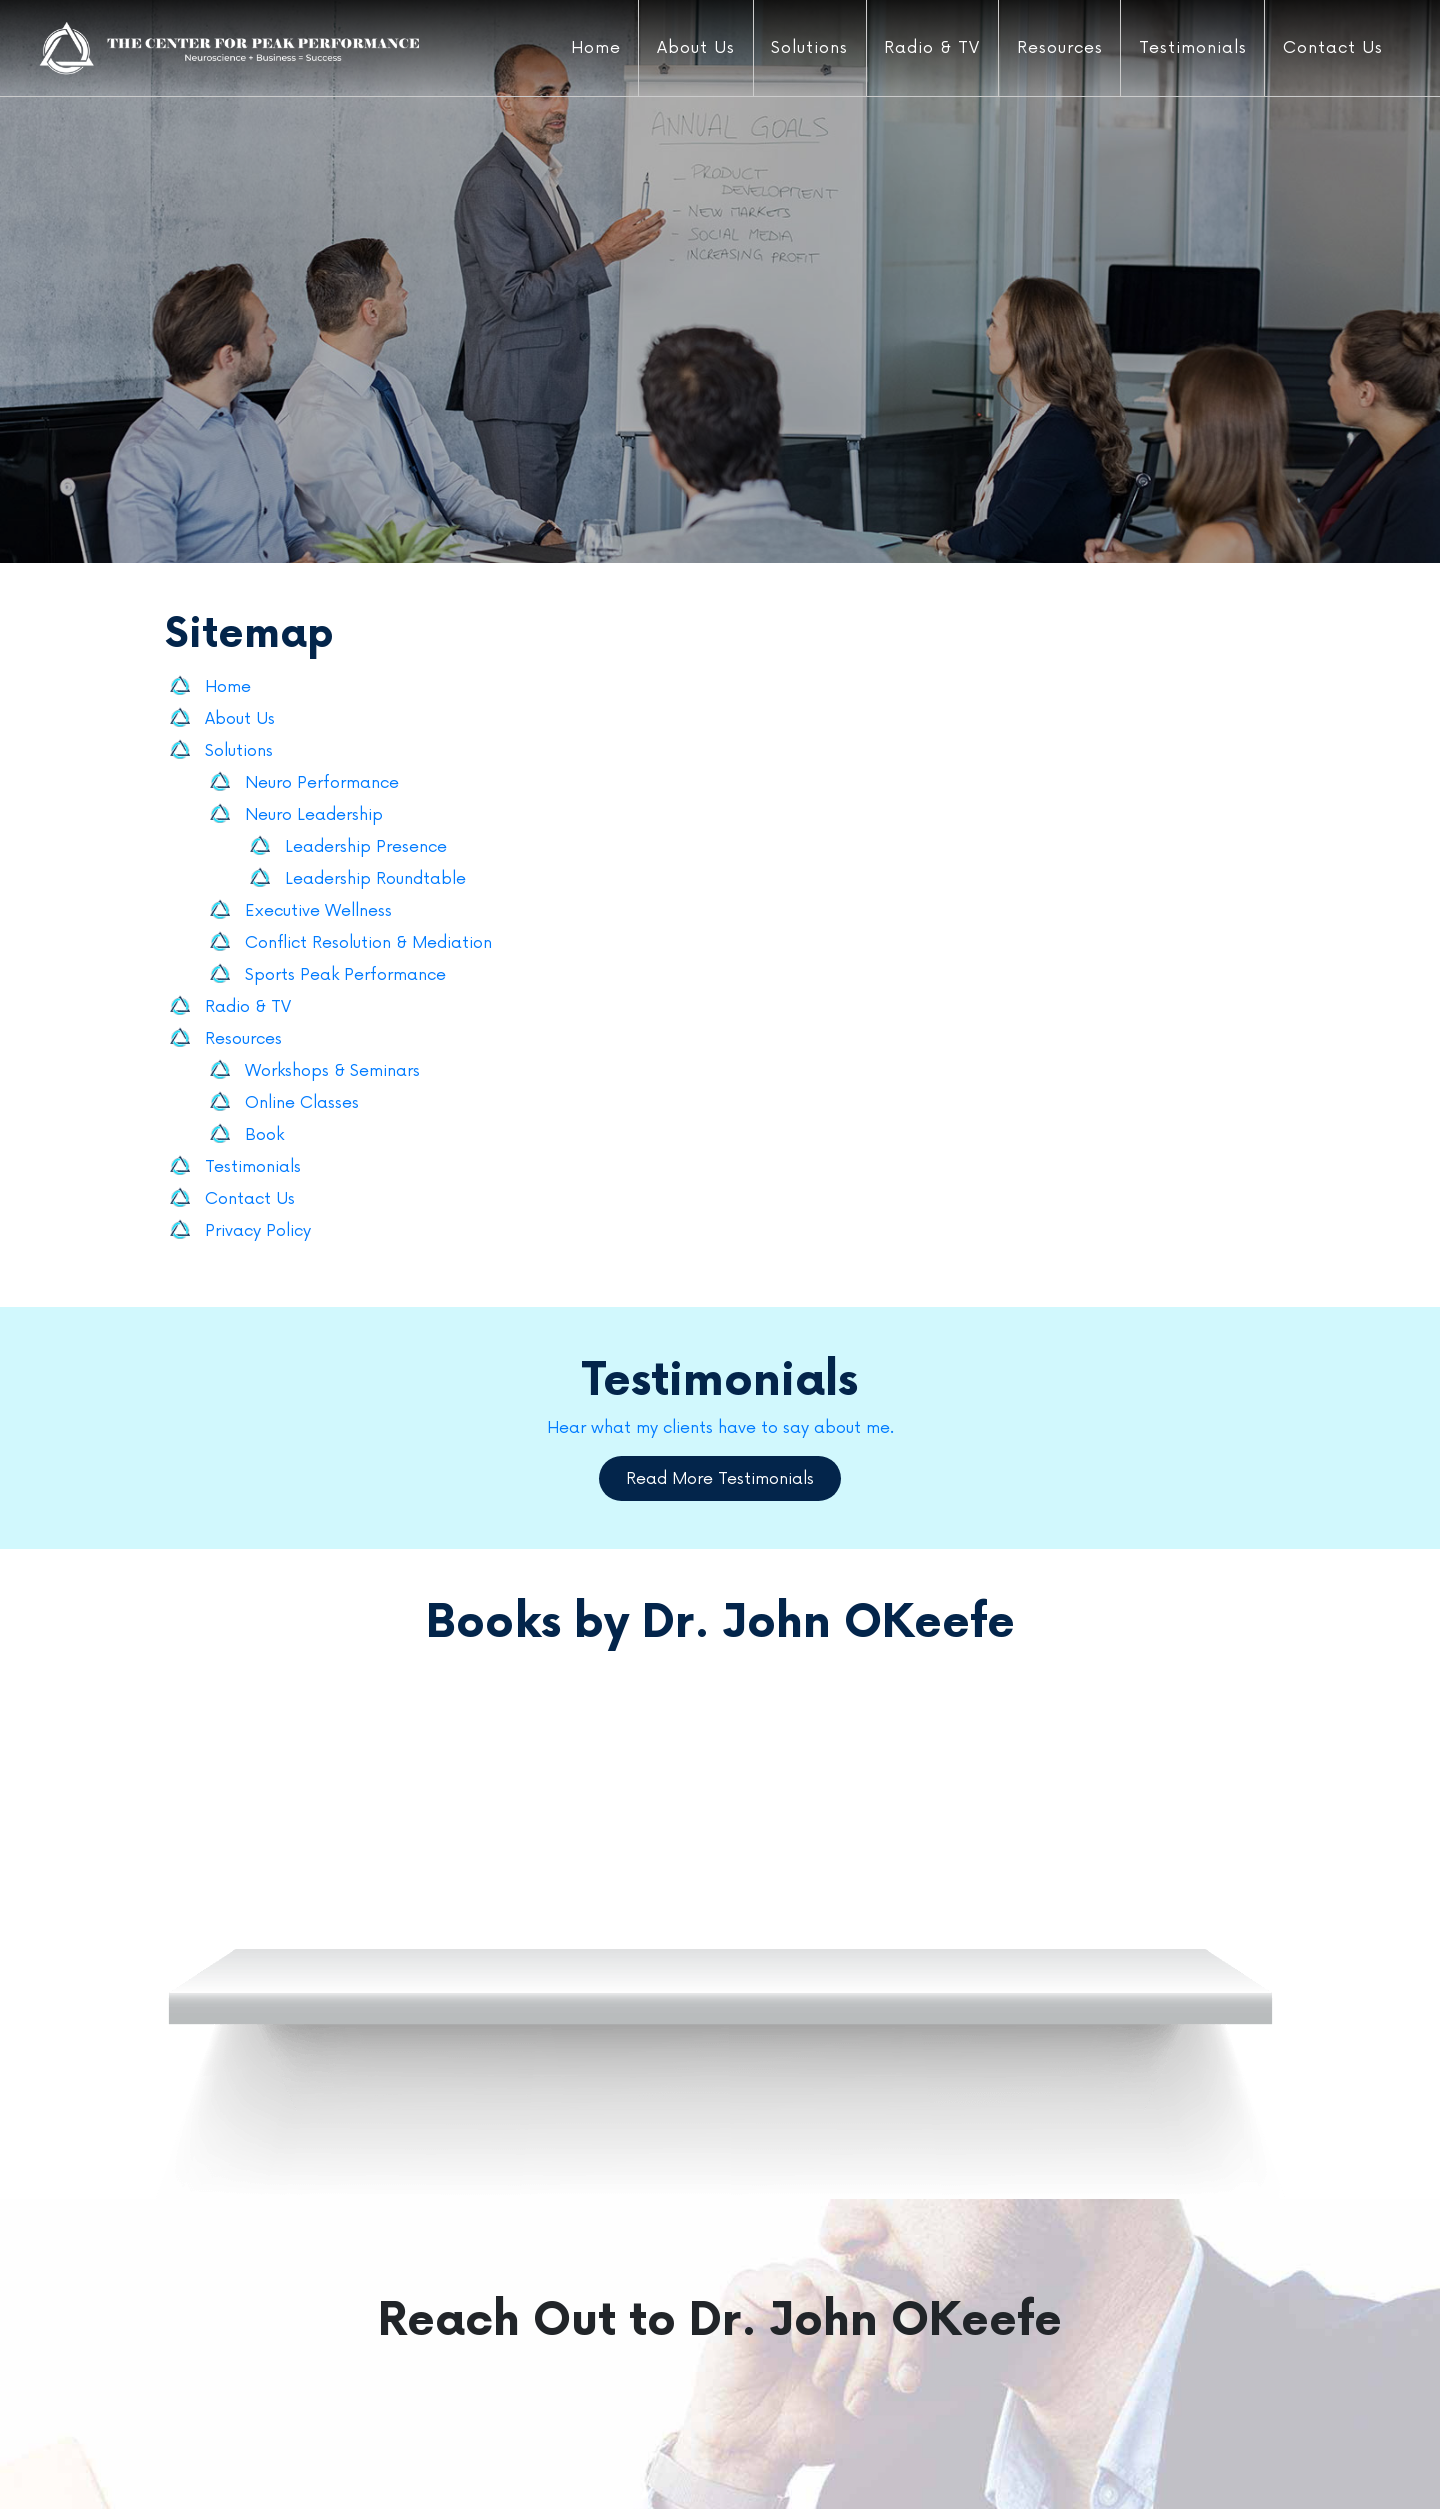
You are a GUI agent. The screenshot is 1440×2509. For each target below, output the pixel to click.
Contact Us (1329, 48)
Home (591, 48)
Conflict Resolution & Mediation (368, 943)
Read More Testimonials (720, 1479)
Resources (1055, 48)
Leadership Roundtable (375, 879)
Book (264, 1135)
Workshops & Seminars (332, 1071)
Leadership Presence (366, 847)
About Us (692, 48)
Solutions (805, 48)
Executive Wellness (318, 911)
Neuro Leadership (314, 815)
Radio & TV (928, 48)
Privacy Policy (258, 1231)
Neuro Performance (322, 783)
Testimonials (1188, 48)
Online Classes (302, 1103)
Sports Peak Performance (345, 975)
